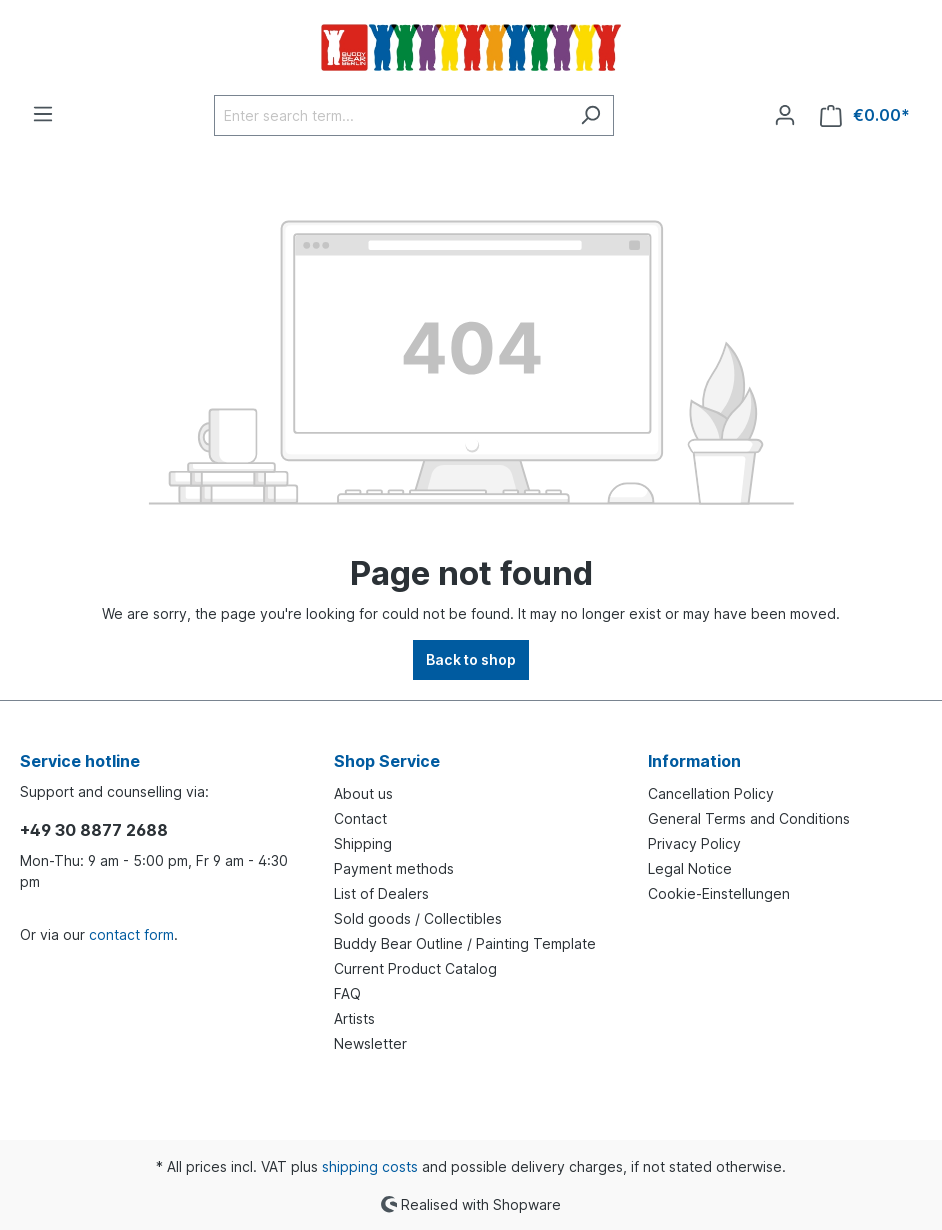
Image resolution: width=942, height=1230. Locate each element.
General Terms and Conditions (749, 818)
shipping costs (370, 1166)
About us (363, 793)
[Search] (590, 115)
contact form (131, 934)
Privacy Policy (694, 843)
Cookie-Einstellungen (719, 893)
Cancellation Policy (711, 793)
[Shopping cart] (865, 115)
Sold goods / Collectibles (418, 918)
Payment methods (394, 868)
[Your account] (785, 115)
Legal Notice (690, 868)
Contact (360, 818)
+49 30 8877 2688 (94, 830)
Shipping (363, 843)
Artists (354, 1018)
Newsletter (370, 1043)
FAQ (347, 993)
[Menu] (43, 114)
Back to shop (471, 659)
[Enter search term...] (391, 115)
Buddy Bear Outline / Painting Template (465, 943)
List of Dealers (381, 893)
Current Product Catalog (415, 968)
